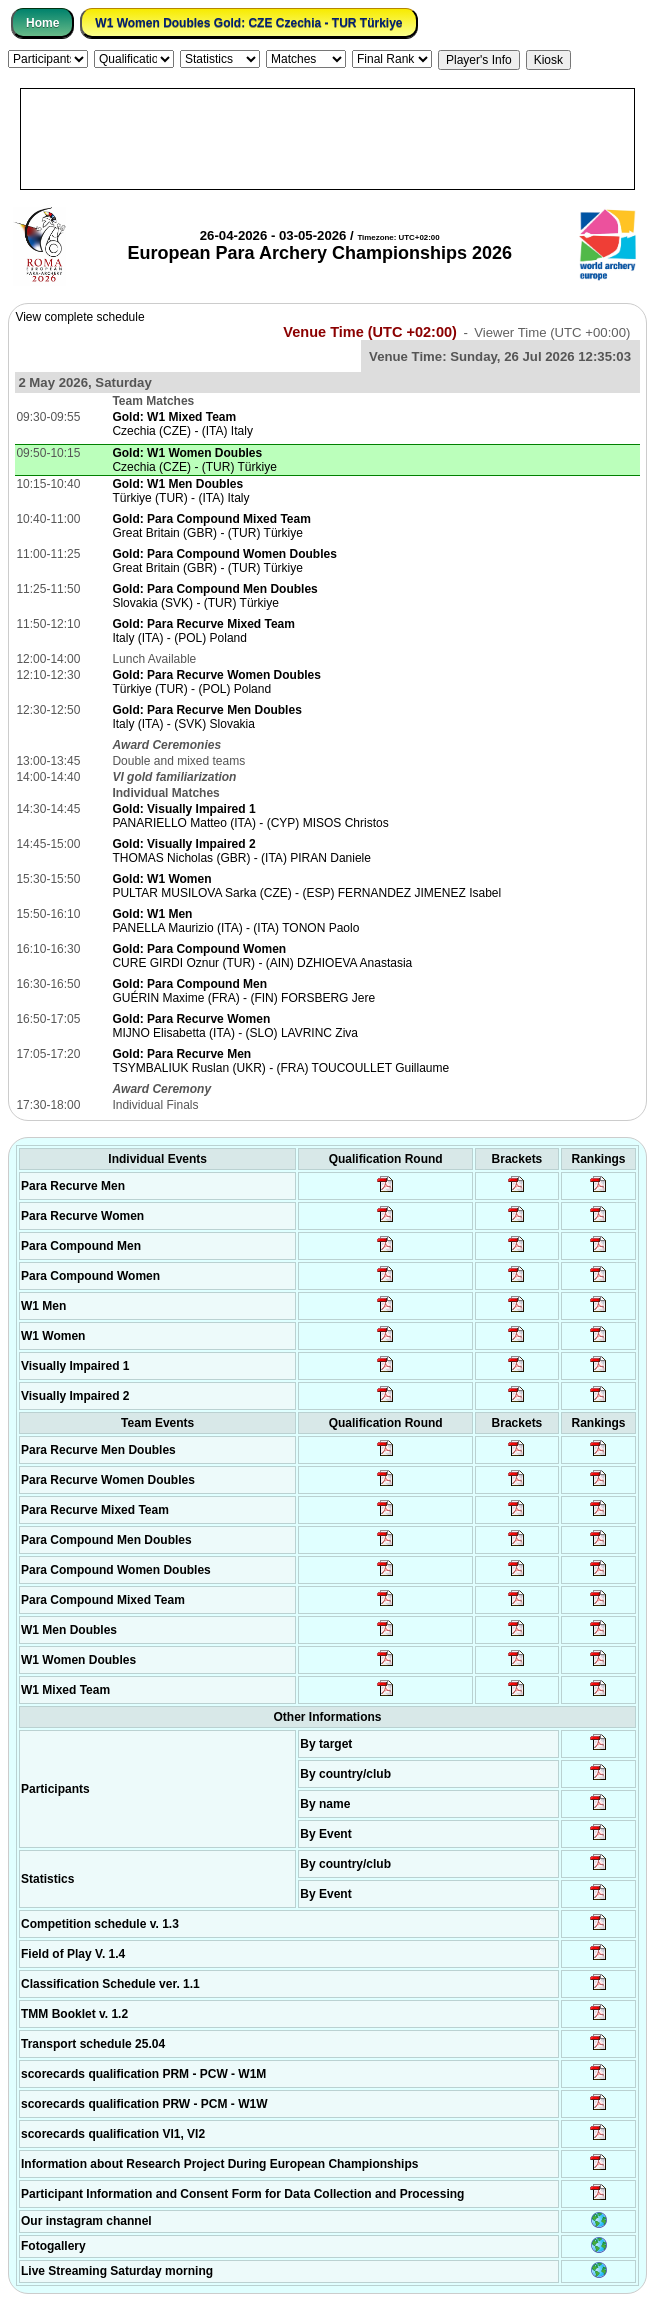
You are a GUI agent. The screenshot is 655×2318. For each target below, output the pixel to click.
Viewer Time (552, 332)
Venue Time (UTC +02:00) (370, 332)
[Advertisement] (327, 139)
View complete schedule (79, 317)
